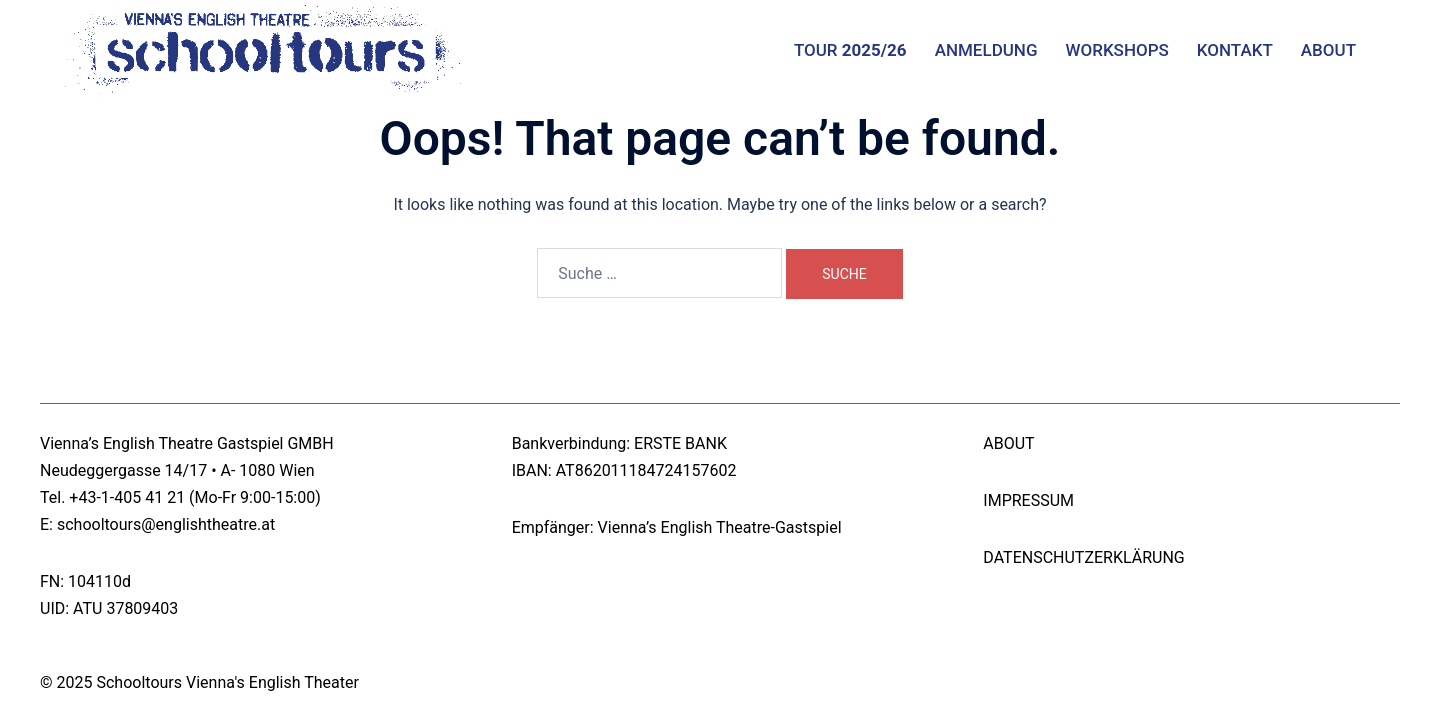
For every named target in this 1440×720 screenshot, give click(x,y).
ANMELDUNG (986, 50)
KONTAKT (1235, 50)
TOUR (850, 50)
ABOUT (1328, 50)
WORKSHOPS (1117, 50)
